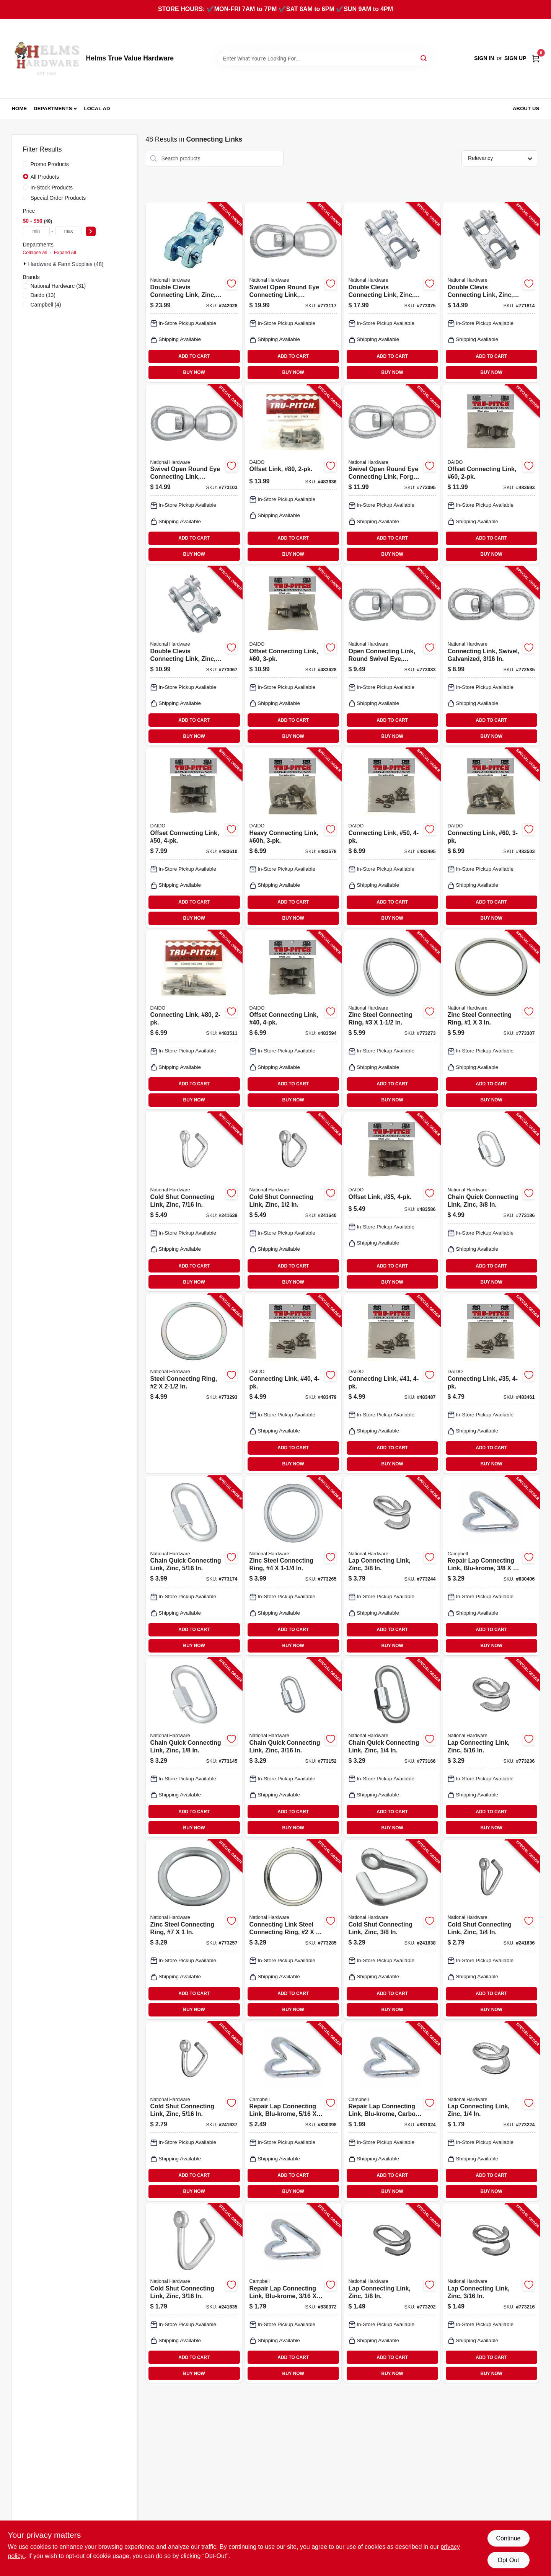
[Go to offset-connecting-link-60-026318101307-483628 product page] (293, 656)
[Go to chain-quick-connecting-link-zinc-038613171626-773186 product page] (491, 1201)
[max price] (68, 231)
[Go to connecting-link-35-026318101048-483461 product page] (491, 1383)
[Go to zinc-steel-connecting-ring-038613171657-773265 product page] (293, 1565)
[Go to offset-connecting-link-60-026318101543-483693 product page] (491, 474)
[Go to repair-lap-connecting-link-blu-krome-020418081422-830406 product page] (491, 1565)
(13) (43, 295)
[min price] (36, 231)
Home (19, 108)
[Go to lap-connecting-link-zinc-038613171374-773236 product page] (491, 1747)
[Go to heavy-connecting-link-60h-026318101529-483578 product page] (293, 837)
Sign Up (515, 58)
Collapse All (35, 252)
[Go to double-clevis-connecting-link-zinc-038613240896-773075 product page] (392, 292)
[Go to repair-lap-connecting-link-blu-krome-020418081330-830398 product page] (293, 2111)
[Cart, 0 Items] (536, 58)
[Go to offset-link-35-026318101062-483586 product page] (392, 1201)
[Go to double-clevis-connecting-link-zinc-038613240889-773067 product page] (194, 656)
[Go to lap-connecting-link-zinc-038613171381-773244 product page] (392, 1565)
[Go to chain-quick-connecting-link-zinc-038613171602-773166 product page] (392, 1747)
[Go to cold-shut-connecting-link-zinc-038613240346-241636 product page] (491, 1929)
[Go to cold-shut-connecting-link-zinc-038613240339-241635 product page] (194, 2293)
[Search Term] (324, 58)
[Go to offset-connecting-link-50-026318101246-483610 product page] (194, 837)
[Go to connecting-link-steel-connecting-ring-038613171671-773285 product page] (293, 1929)
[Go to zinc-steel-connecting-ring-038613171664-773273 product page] (392, 1019)
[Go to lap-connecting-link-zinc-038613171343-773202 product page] (392, 2293)
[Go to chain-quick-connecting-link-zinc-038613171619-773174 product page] (194, 1565)
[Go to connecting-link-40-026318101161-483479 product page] (293, 1383)
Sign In (484, 58)
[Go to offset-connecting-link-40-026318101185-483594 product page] (293, 1019)
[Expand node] (25, 263)
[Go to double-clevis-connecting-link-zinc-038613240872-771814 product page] (491, 292)
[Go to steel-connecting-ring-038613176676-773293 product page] (194, 1383)
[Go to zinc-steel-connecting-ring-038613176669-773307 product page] (491, 1019)
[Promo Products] (25, 163)
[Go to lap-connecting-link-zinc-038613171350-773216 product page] (491, 2293)
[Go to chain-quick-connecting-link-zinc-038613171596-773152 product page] (293, 1747)
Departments (53, 108)
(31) (58, 286)
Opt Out (508, 2560)
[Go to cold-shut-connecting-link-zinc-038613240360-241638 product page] (392, 1929)
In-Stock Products (52, 187)
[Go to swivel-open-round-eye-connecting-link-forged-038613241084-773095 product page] (392, 474)
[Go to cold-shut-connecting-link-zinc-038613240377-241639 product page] (194, 1201)
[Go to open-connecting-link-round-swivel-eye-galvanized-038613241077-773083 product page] (392, 656)
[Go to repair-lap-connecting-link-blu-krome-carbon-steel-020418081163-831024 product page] (392, 2111)
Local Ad (97, 108)
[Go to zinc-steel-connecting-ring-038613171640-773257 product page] (194, 1929)
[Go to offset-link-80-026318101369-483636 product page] (293, 474)
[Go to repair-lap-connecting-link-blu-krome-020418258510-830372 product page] (293, 2293)
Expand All (65, 252)
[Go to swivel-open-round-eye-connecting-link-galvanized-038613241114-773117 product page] (293, 292)
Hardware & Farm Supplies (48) (66, 264)
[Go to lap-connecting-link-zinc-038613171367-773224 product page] (491, 2111)
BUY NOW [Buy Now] (194, 372)
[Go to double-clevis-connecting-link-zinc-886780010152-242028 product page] (194, 292)
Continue (508, 2538)
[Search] (424, 58)
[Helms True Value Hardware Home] (46, 58)
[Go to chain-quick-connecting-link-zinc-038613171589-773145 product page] (194, 1747)
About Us (526, 108)
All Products (45, 177)
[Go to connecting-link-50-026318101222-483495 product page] (392, 837)
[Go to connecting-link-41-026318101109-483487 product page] (392, 1383)
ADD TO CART (194, 356)
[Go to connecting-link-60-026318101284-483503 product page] (491, 837)
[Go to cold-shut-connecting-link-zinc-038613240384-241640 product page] (293, 1201)
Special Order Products (58, 198)
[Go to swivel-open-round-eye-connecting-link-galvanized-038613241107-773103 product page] (194, 474)
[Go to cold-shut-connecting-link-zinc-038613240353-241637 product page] (194, 2111)
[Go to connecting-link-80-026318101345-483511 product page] (194, 1019)
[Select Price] (91, 231)
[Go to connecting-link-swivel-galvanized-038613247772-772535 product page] (491, 656)
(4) (46, 305)
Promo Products (50, 164)
